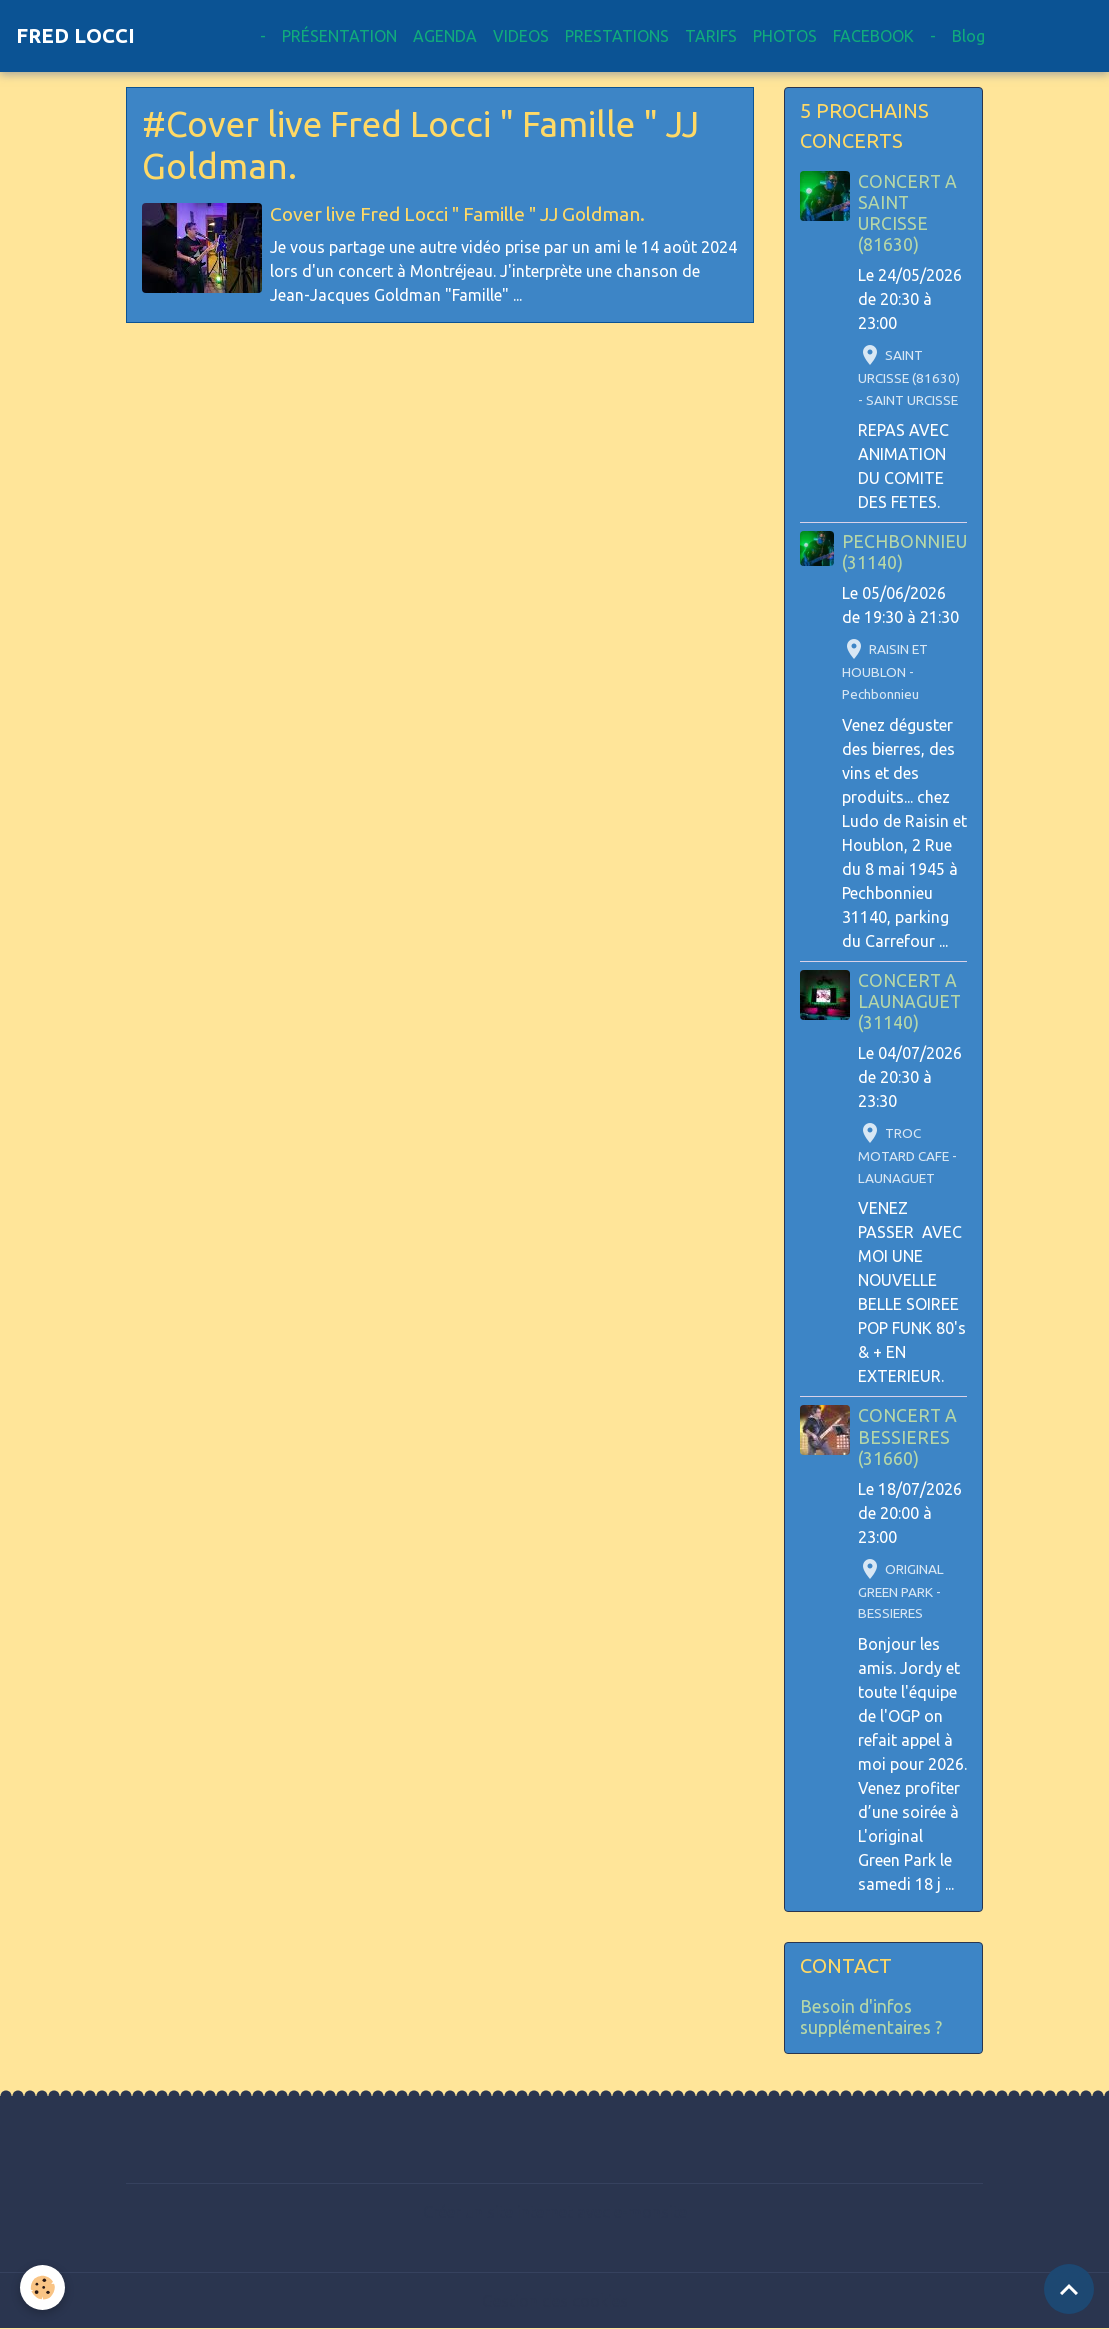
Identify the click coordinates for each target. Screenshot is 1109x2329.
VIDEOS (521, 36)
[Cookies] (42, 2287)
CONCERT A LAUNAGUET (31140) (909, 1001)
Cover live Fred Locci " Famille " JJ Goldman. (457, 214)
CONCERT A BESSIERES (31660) (907, 1436)
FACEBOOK (873, 36)
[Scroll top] (1069, 2289)
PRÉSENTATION (339, 36)
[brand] (75, 36)
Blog (968, 36)
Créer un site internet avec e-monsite (555, 2212)
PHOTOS (785, 36)
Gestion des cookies (555, 2301)
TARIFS (711, 36)
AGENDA (445, 36)
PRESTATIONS (617, 36)
